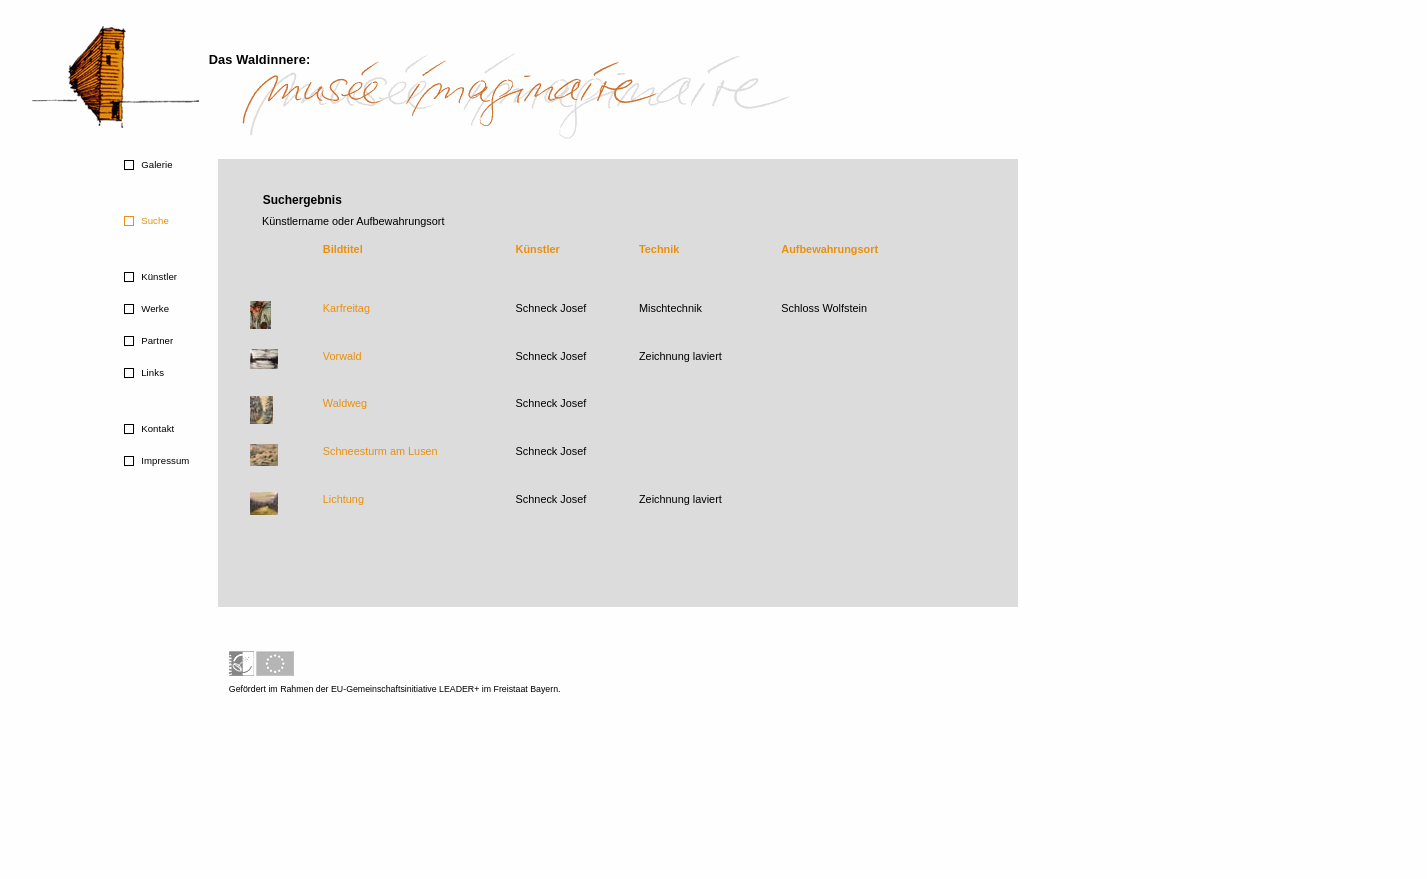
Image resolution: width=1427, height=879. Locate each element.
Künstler (157, 276)
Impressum (163, 460)
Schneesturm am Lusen (380, 451)
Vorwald (342, 356)
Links (151, 372)
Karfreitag (346, 308)
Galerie (155, 164)
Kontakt (156, 428)
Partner (155, 340)
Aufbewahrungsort (829, 249)
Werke (153, 308)
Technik (659, 249)
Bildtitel (343, 249)
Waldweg (345, 403)
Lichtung (343, 499)
